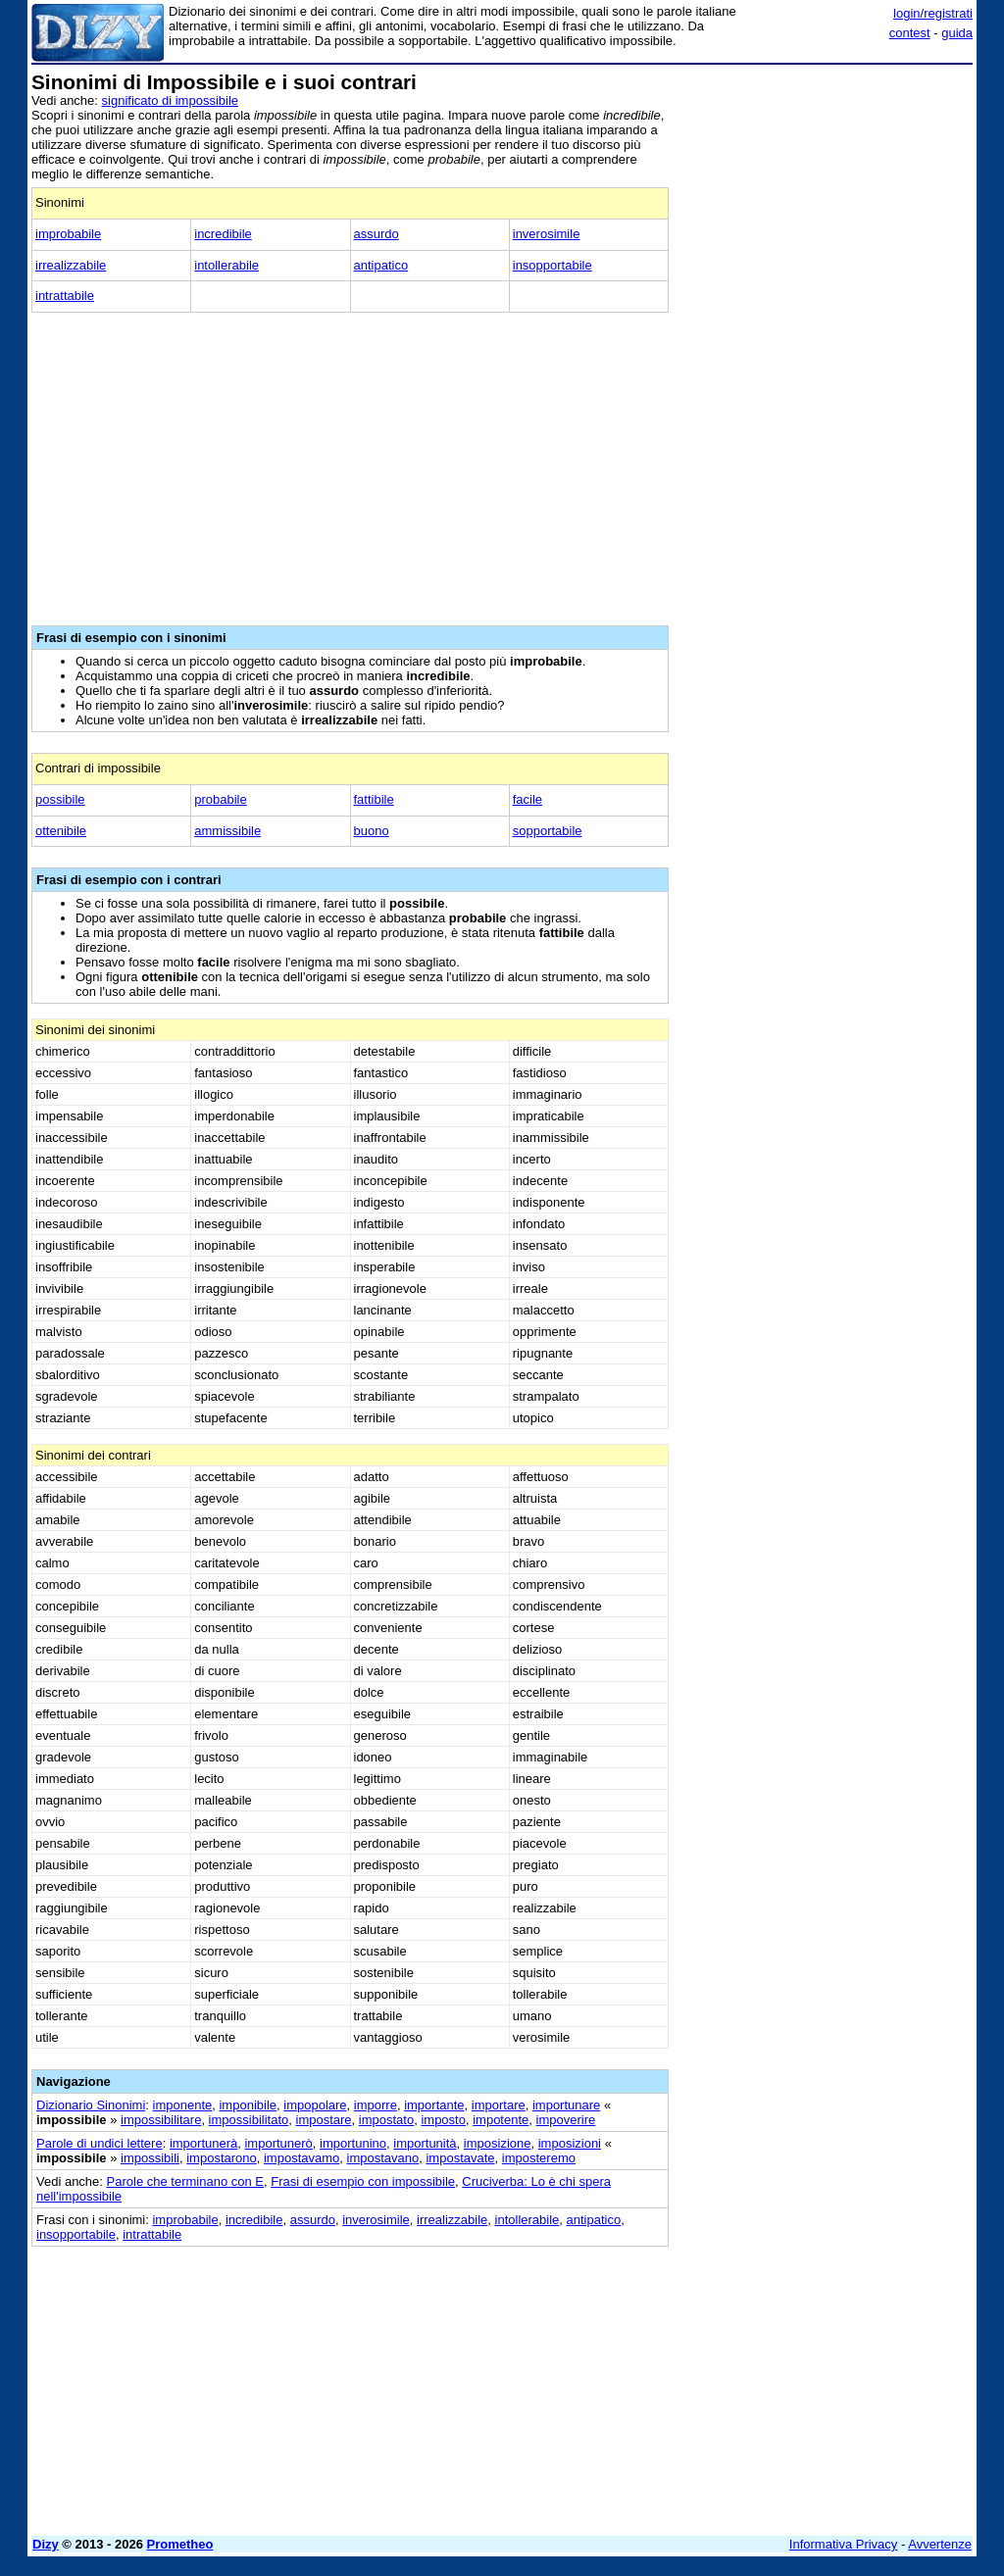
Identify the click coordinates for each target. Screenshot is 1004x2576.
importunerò (278, 2143)
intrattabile (64, 295)
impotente (500, 2119)
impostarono (221, 2158)
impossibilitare (161, 2119)
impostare (324, 2119)
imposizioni (569, 2143)
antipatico (381, 265)
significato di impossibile (170, 100)
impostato (386, 2119)
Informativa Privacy (843, 2544)
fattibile (374, 799)
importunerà (203, 2143)
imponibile (247, 2105)
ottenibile (60, 830)
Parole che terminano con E (185, 2181)
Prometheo (180, 2544)
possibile (60, 799)
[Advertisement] (825, 194)
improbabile (68, 233)
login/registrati (933, 13)
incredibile (223, 233)
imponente (183, 2105)
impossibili (150, 2158)
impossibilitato (249, 2119)
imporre (375, 2105)
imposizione (497, 2143)
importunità (424, 2143)
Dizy (45, 2544)
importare (499, 2105)
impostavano (383, 2158)
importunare (566, 2105)
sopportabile (547, 830)
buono (371, 830)
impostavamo (301, 2158)
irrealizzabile (70, 265)
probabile (220, 799)
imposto (443, 2119)
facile (527, 799)
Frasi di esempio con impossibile (363, 2181)
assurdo (376, 233)
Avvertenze (940, 2544)
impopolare (314, 2105)
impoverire (566, 2119)
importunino (353, 2143)
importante (434, 2105)
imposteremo (539, 2158)
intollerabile (226, 265)
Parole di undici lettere (99, 2143)
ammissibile (227, 830)
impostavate (460, 2158)
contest (909, 32)
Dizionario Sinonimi (90, 2105)
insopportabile (552, 265)
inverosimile (546, 233)
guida (957, 32)
